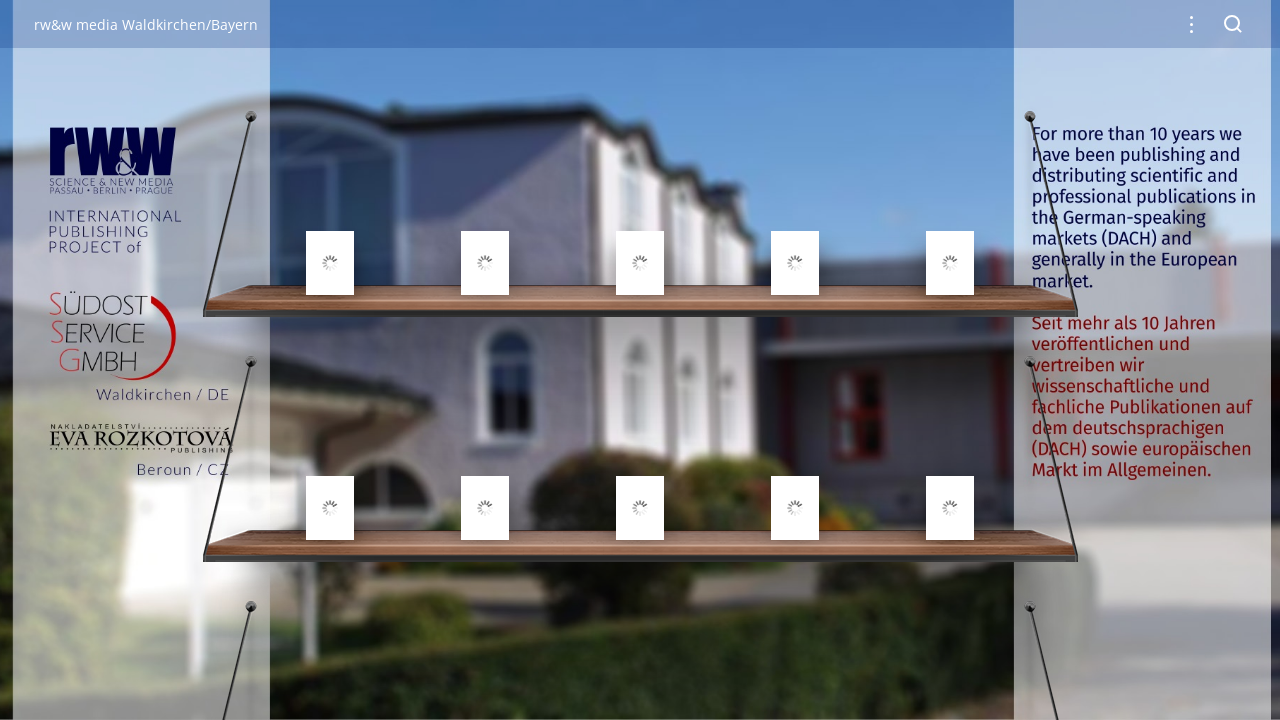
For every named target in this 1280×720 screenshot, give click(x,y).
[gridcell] (330, 215)
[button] (1191, 24)
